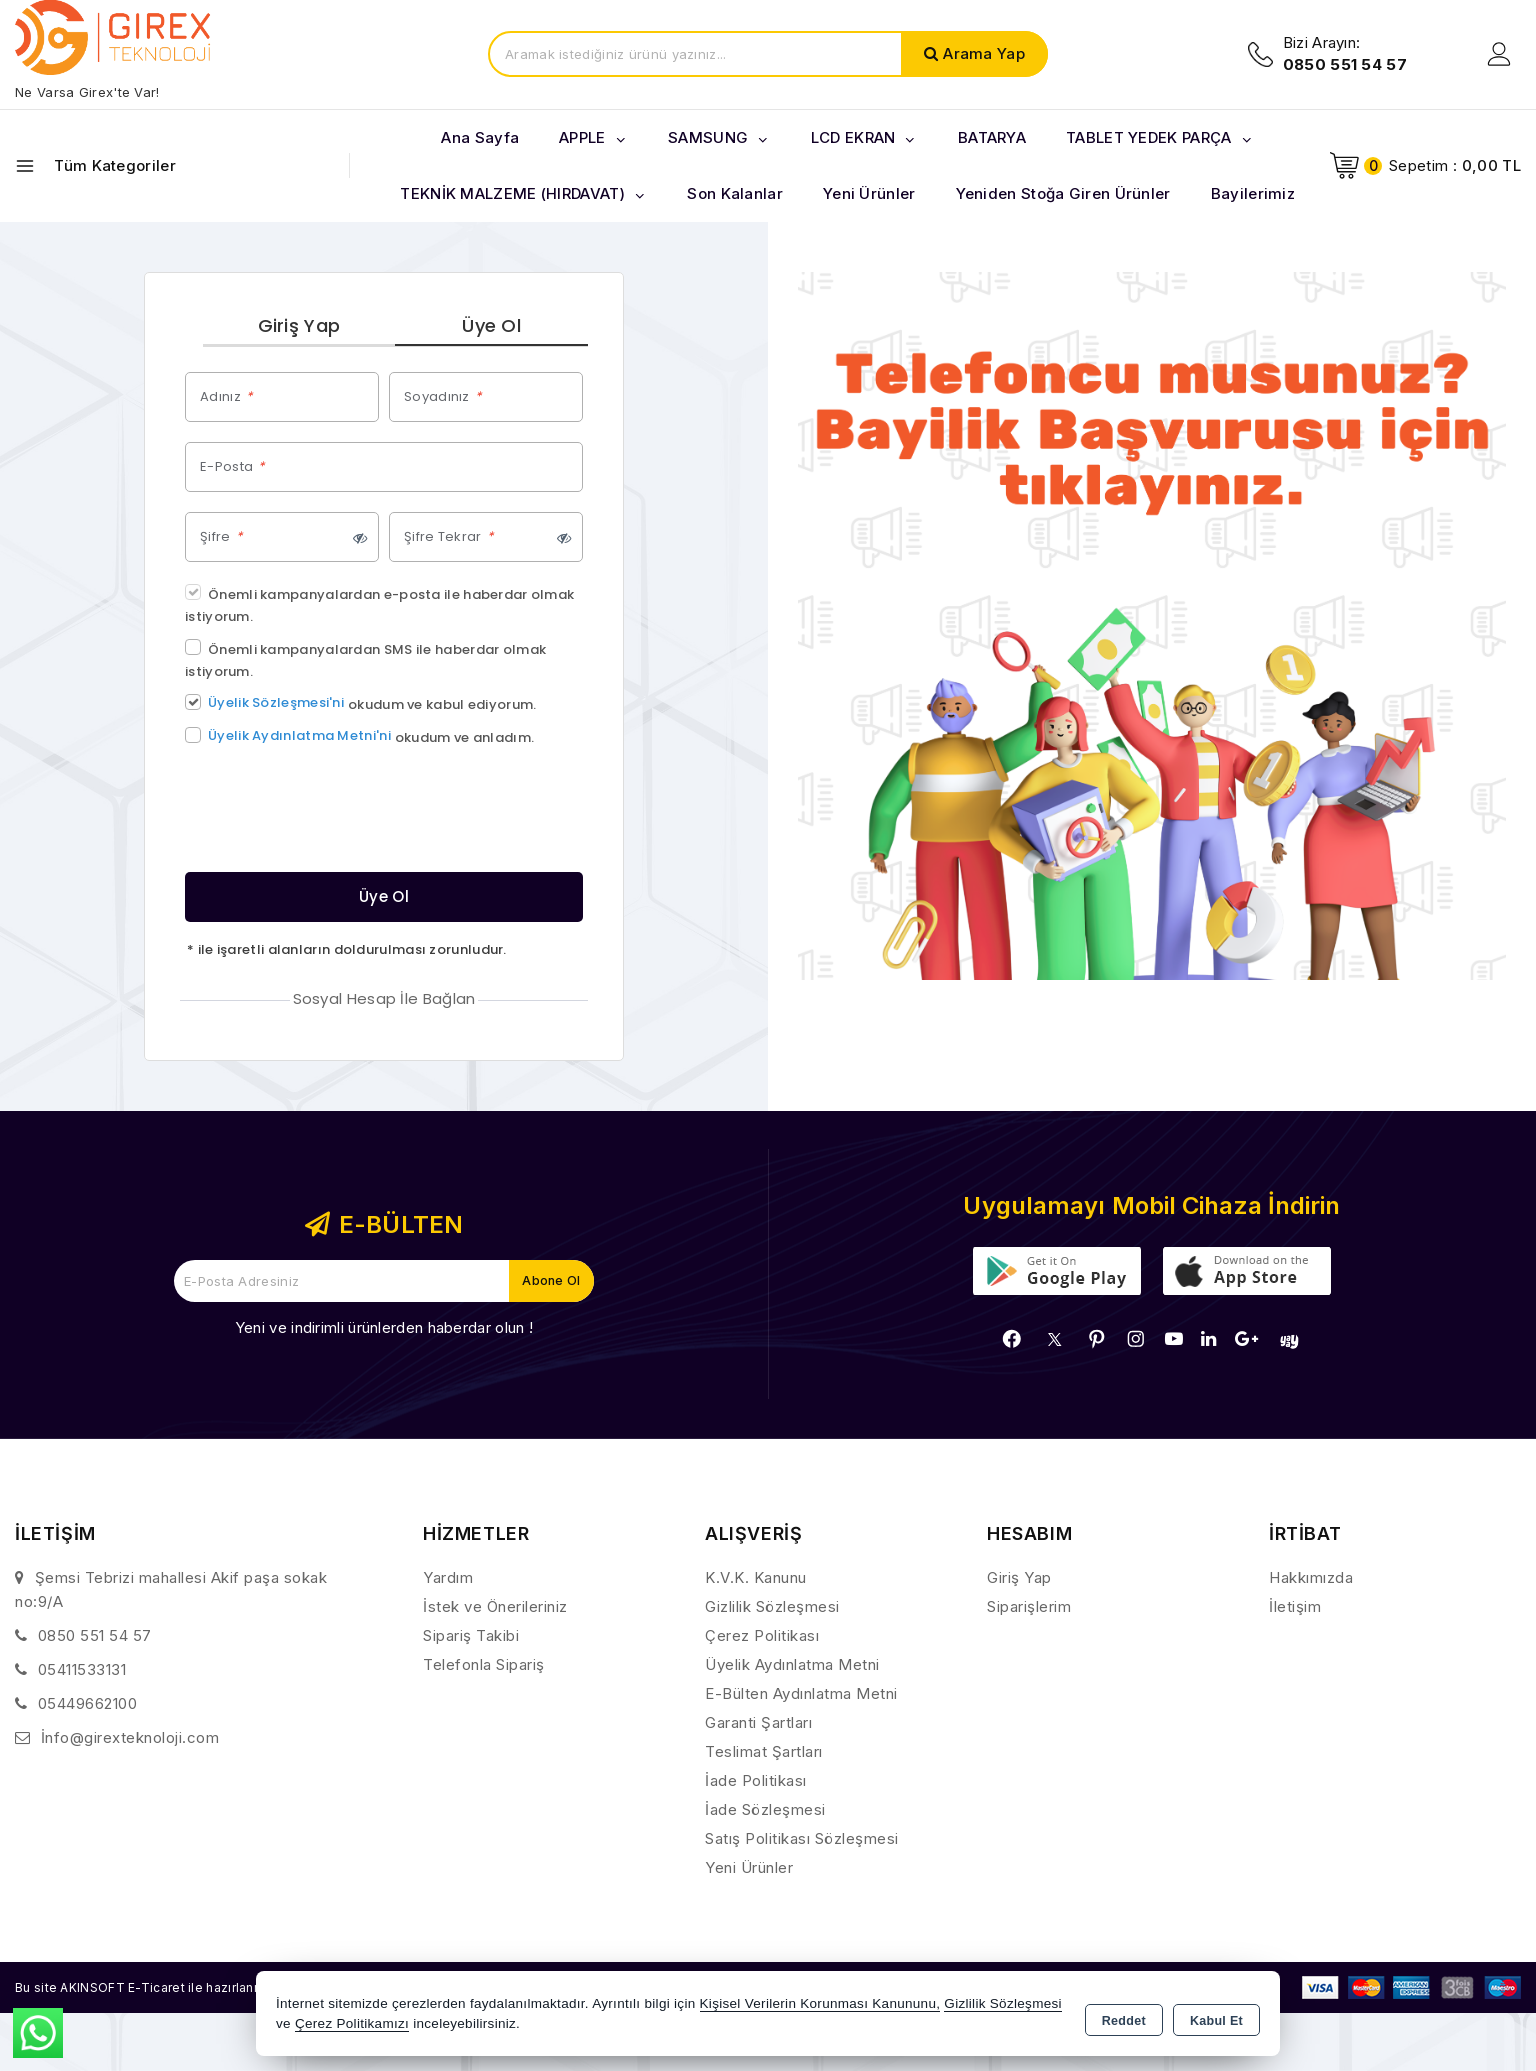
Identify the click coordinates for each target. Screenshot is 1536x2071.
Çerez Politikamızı (352, 2025)
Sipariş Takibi (471, 1637)
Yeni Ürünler (749, 1869)
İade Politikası (756, 1782)
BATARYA (992, 137)
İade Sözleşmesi (765, 1811)
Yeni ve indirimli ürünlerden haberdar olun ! (384, 1329)
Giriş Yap (299, 326)
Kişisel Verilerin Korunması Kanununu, (820, 2005)
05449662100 (88, 1705)
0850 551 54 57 (95, 1637)
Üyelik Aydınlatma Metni (792, 1666)
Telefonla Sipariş (484, 1666)
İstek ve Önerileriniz (495, 1608)
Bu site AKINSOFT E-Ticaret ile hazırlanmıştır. (175, 1988)
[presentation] (337, 815)
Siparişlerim (1029, 1608)
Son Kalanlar (735, 193)
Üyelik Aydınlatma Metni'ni (299, 737)
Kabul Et (1216, 2017)
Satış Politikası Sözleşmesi (802, 1840)
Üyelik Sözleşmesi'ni (276, 704)
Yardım (448, 1579)
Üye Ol (491, 326)
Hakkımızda (1311, 1579)
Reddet (1124, 2017)
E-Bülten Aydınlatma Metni (801, 1695)
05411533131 (82, 1671)
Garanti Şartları (758, 1724)
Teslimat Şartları (764, 1753)
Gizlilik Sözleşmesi (772, 1608)
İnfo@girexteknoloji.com (130, 1739)
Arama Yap (984, 53)
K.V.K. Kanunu (756, 1579)
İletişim (1295, 1608)
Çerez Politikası (762, 1637)
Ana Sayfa (480, 137)
